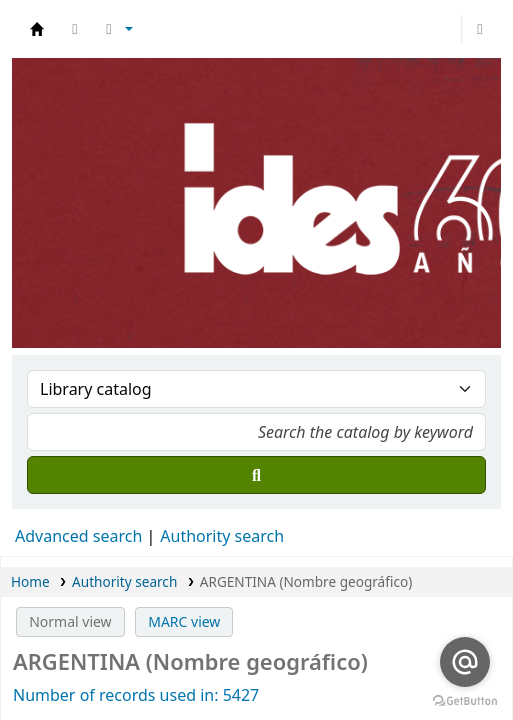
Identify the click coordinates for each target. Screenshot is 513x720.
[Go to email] (465, 662)
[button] (75, 29)
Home (30, 581)
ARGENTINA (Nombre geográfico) (306, 581)
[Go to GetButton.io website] (465, 700)
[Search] (256, 475)
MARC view (184, 621)
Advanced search (78, 536)
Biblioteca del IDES (37, 29)
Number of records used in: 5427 (136, 695)
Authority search (222, 536)
